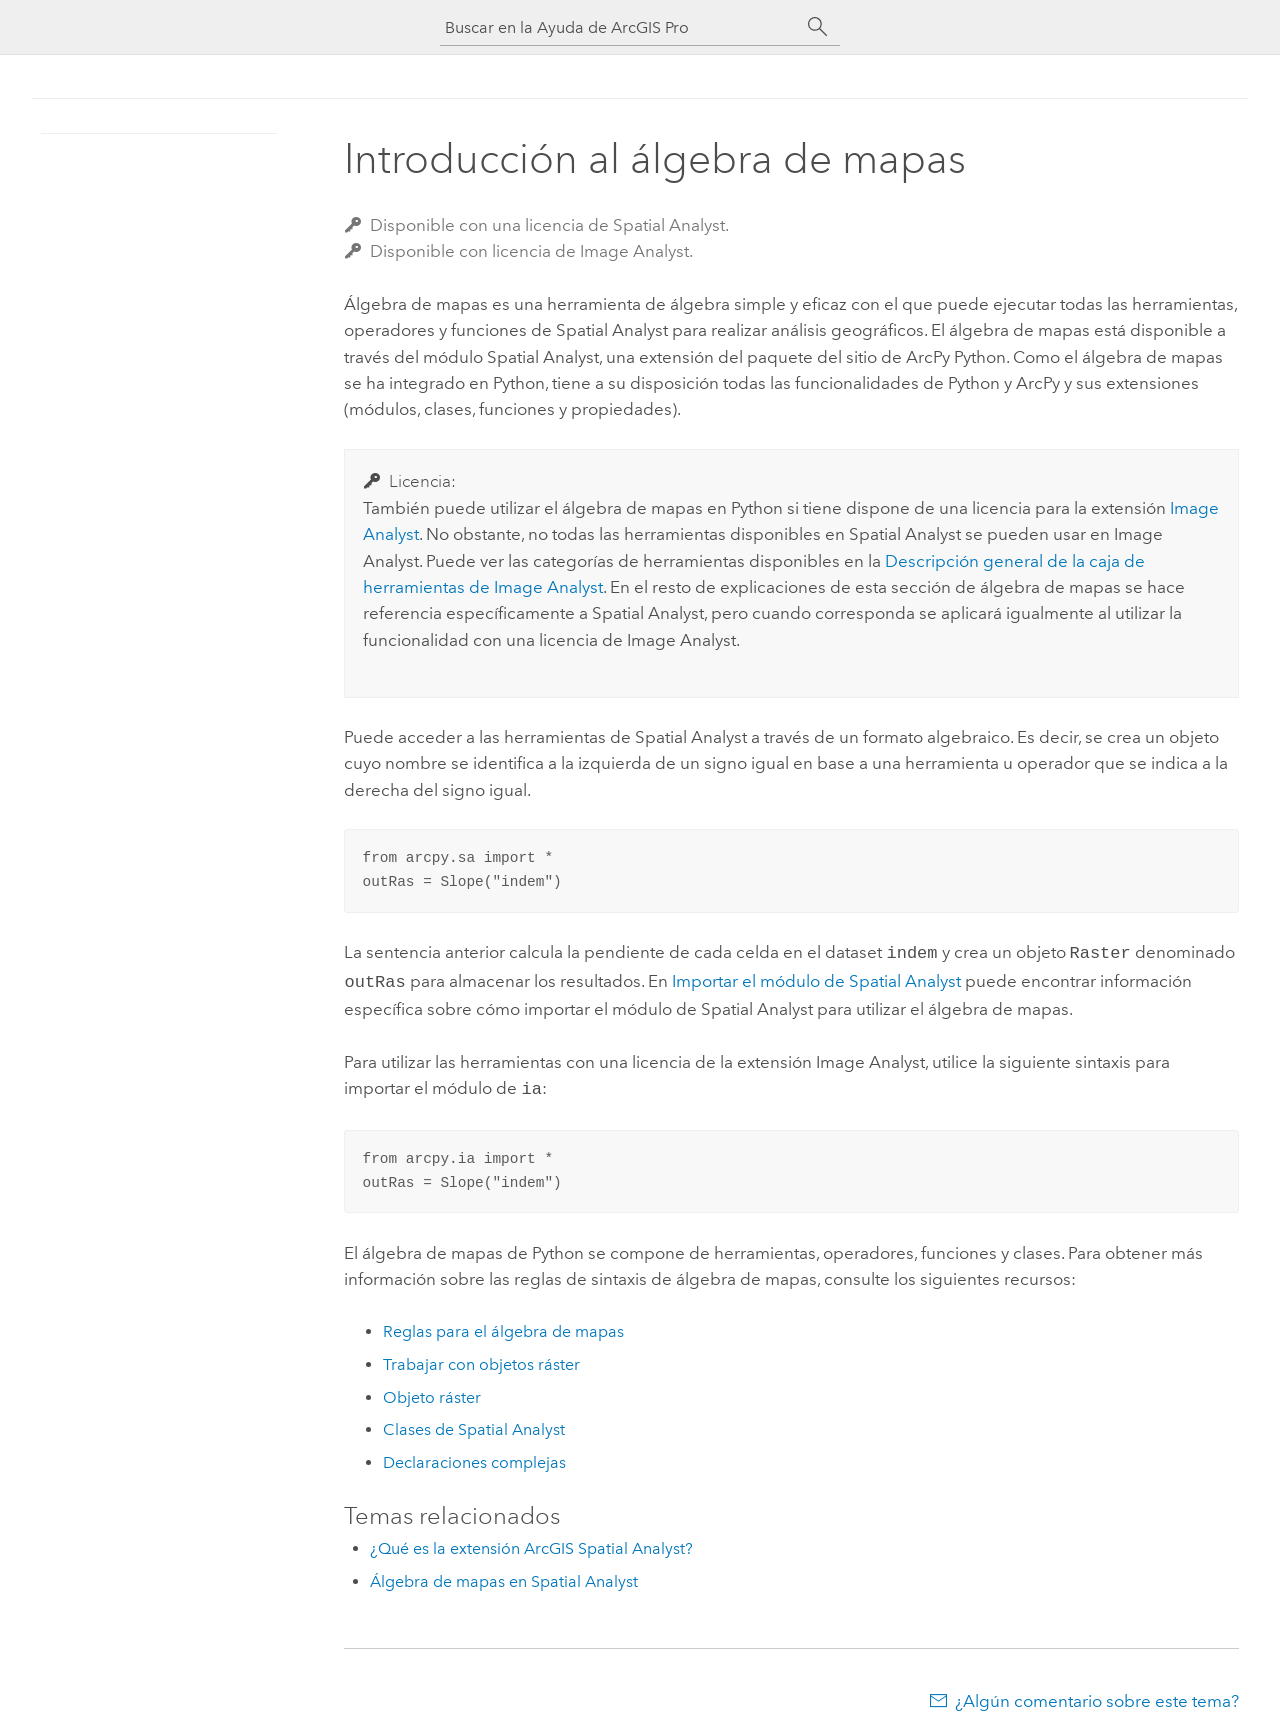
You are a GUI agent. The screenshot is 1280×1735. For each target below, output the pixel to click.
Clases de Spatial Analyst (474, 1423)
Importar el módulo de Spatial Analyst (816, 979)
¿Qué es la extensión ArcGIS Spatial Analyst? (531, 1542)
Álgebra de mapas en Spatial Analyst (504, 1575)
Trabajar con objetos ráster (481, 1358)
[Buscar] (818, 27)
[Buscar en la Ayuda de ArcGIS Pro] (620, 27)
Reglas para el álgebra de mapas (503, 1325)
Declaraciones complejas (474, 1456)
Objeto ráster (432, 1391)
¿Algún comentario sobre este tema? (1097, 1695)
